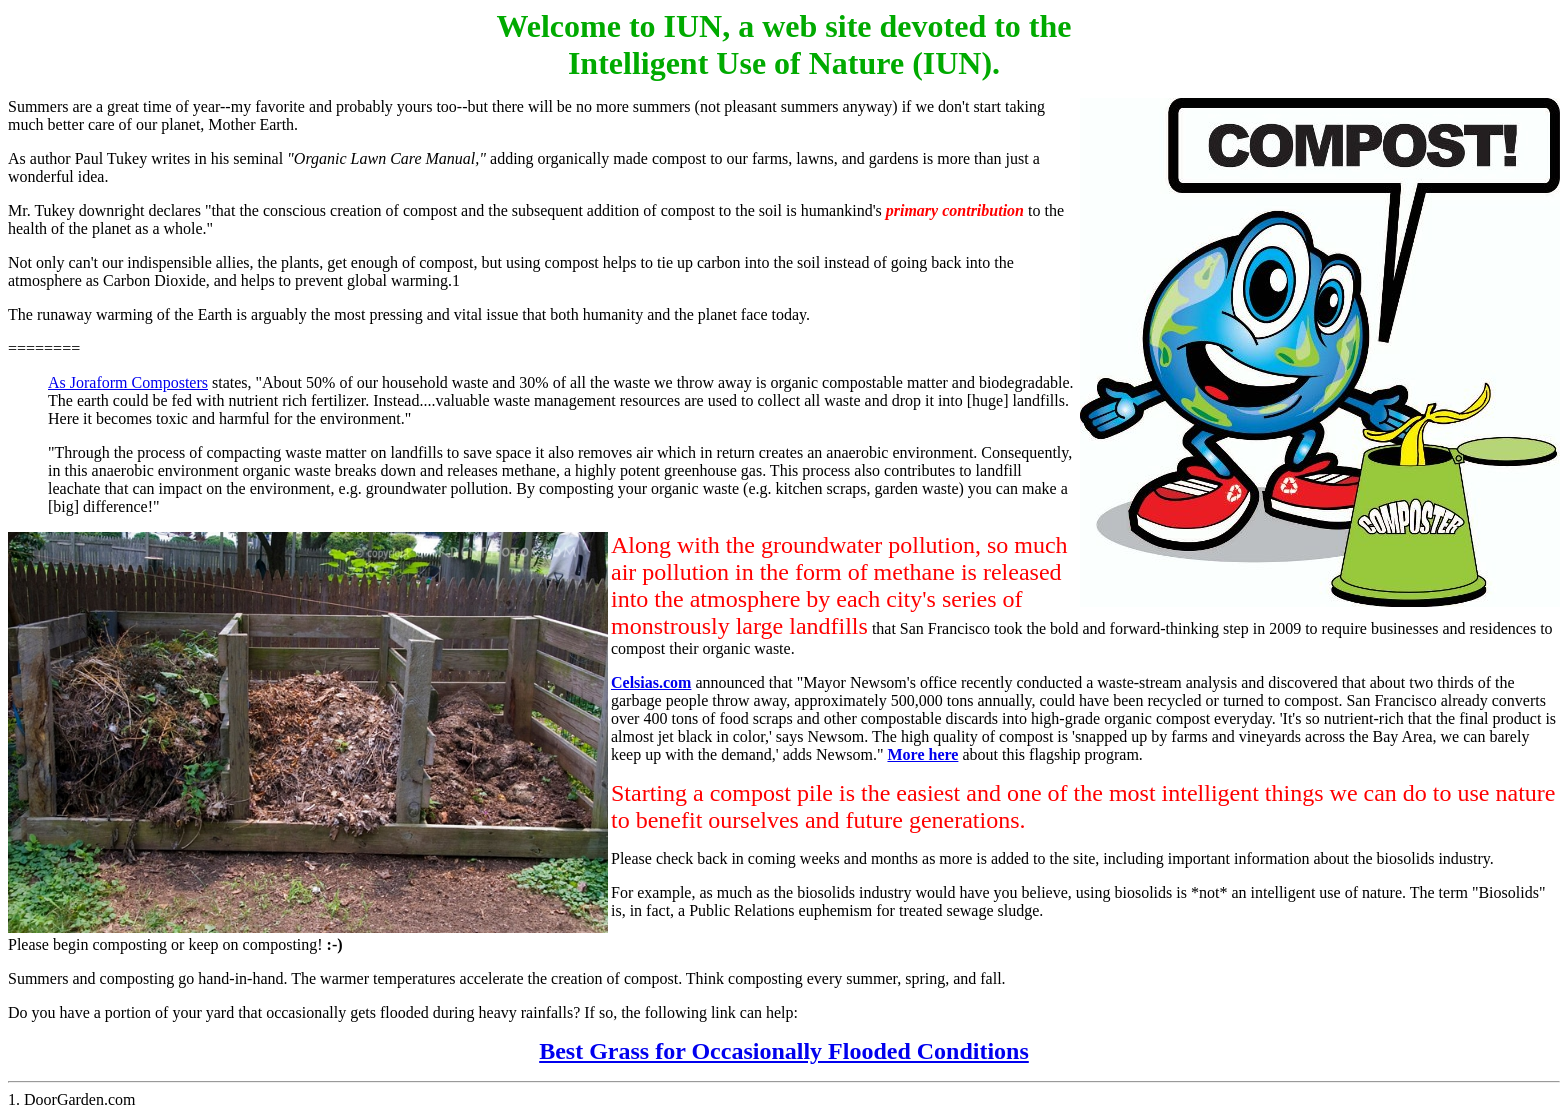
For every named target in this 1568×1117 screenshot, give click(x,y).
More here (922, 754)
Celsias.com (651, 682)
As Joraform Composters (128, 382)
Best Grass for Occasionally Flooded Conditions (784, 1051)
